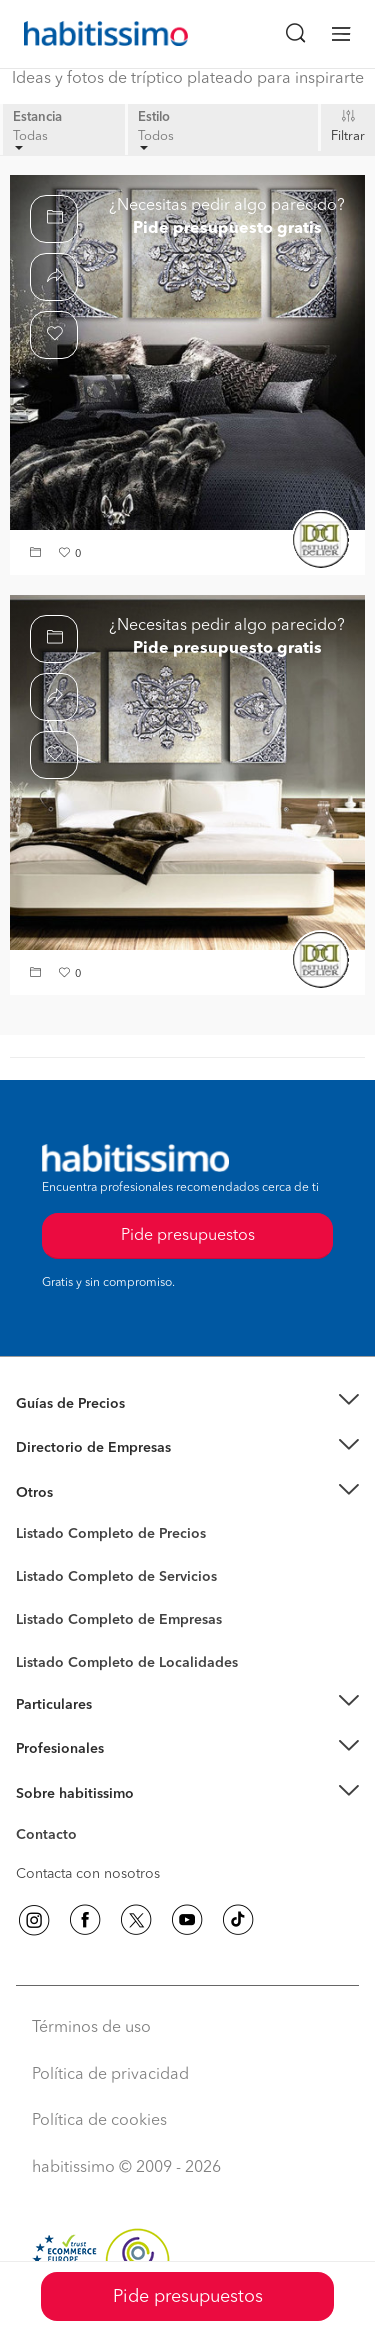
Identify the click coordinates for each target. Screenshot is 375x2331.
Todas (30, 140)
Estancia (37, 117)
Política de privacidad (110, 2075)
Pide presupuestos (188, 2297)
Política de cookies (99, 2121)
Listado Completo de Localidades (127, 1663)
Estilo (154, 117)
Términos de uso (91, 2028)
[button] (38, 554)
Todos (156, 140)
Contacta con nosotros (88, 1874)
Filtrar (348, 136)
